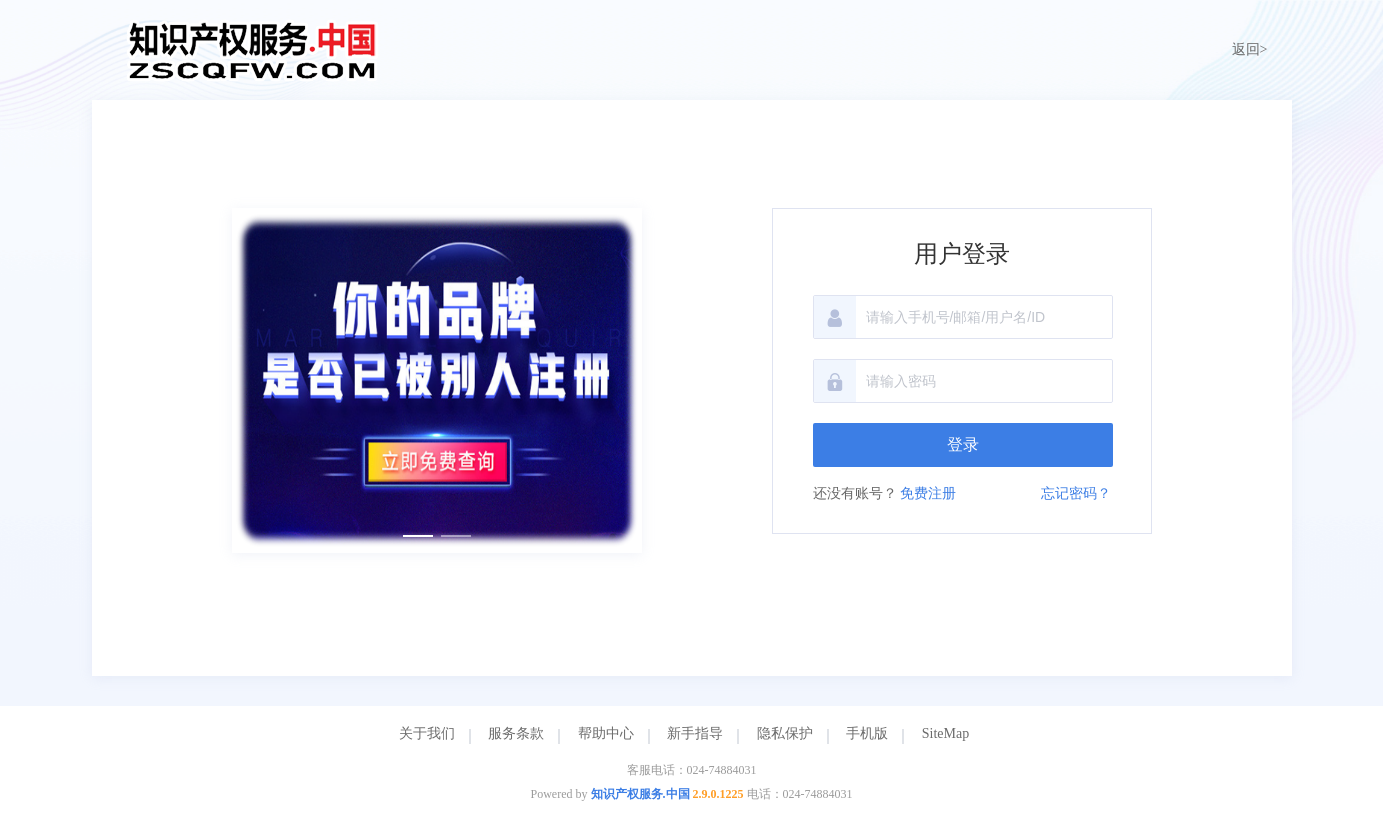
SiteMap (945, 733)
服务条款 (516, 733)
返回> (1250, 49)
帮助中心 (606, 733)
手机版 (867, 733)
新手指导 (695, 733)
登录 (963, 444)
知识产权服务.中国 (640, 794)
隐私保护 (785, 733)
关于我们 (427, 733)
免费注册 (928, 493)
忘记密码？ (1076, 493)
